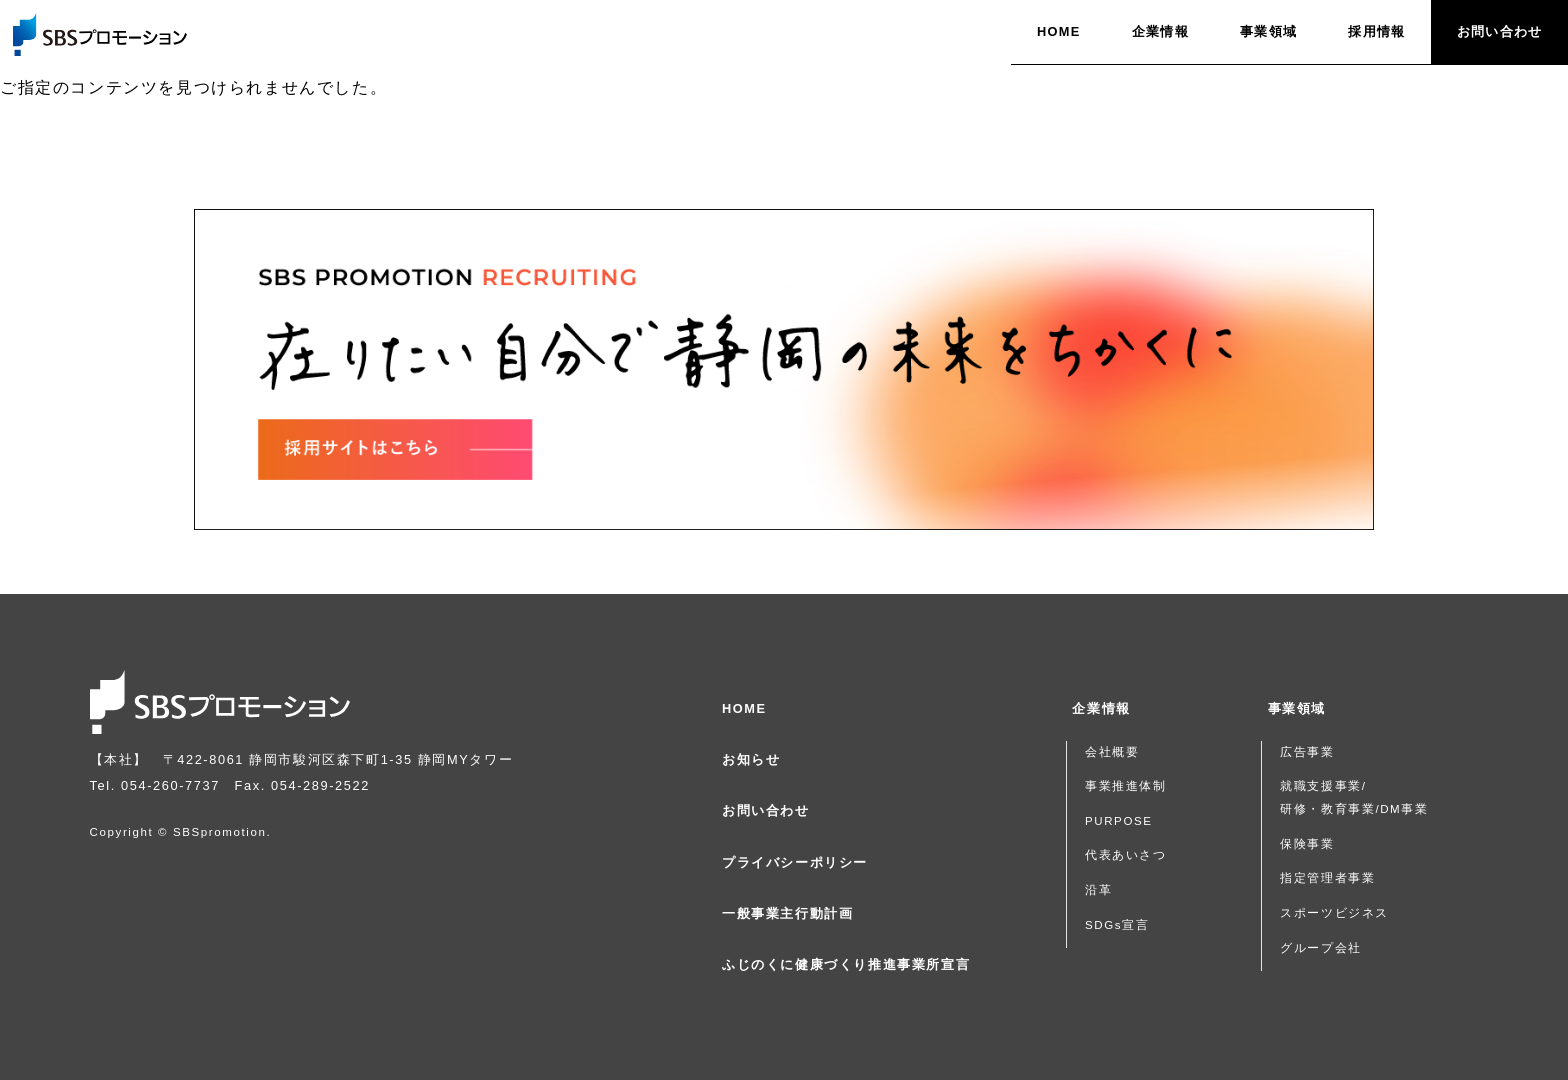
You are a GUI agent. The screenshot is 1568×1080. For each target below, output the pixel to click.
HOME (1059, 31)
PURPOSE (1119, 821)
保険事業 (1307, 844)
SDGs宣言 (1117, 925)
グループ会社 (1321, 948)
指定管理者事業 (1327, 878)
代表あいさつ (1126, 855)
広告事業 (1307, 752)
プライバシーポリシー (795, 862)
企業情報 (1160, 31)
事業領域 (1268, 31)
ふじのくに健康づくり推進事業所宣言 (846, 964)
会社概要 (1112, 752)
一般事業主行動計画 (787, 913)
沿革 (1098, 890)
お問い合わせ (1500, 31)
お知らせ (751, 759)
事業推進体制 (1126, 786)
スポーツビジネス (1334, 913)
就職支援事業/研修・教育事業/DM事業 (1354, 797)
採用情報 (1376, 31)
